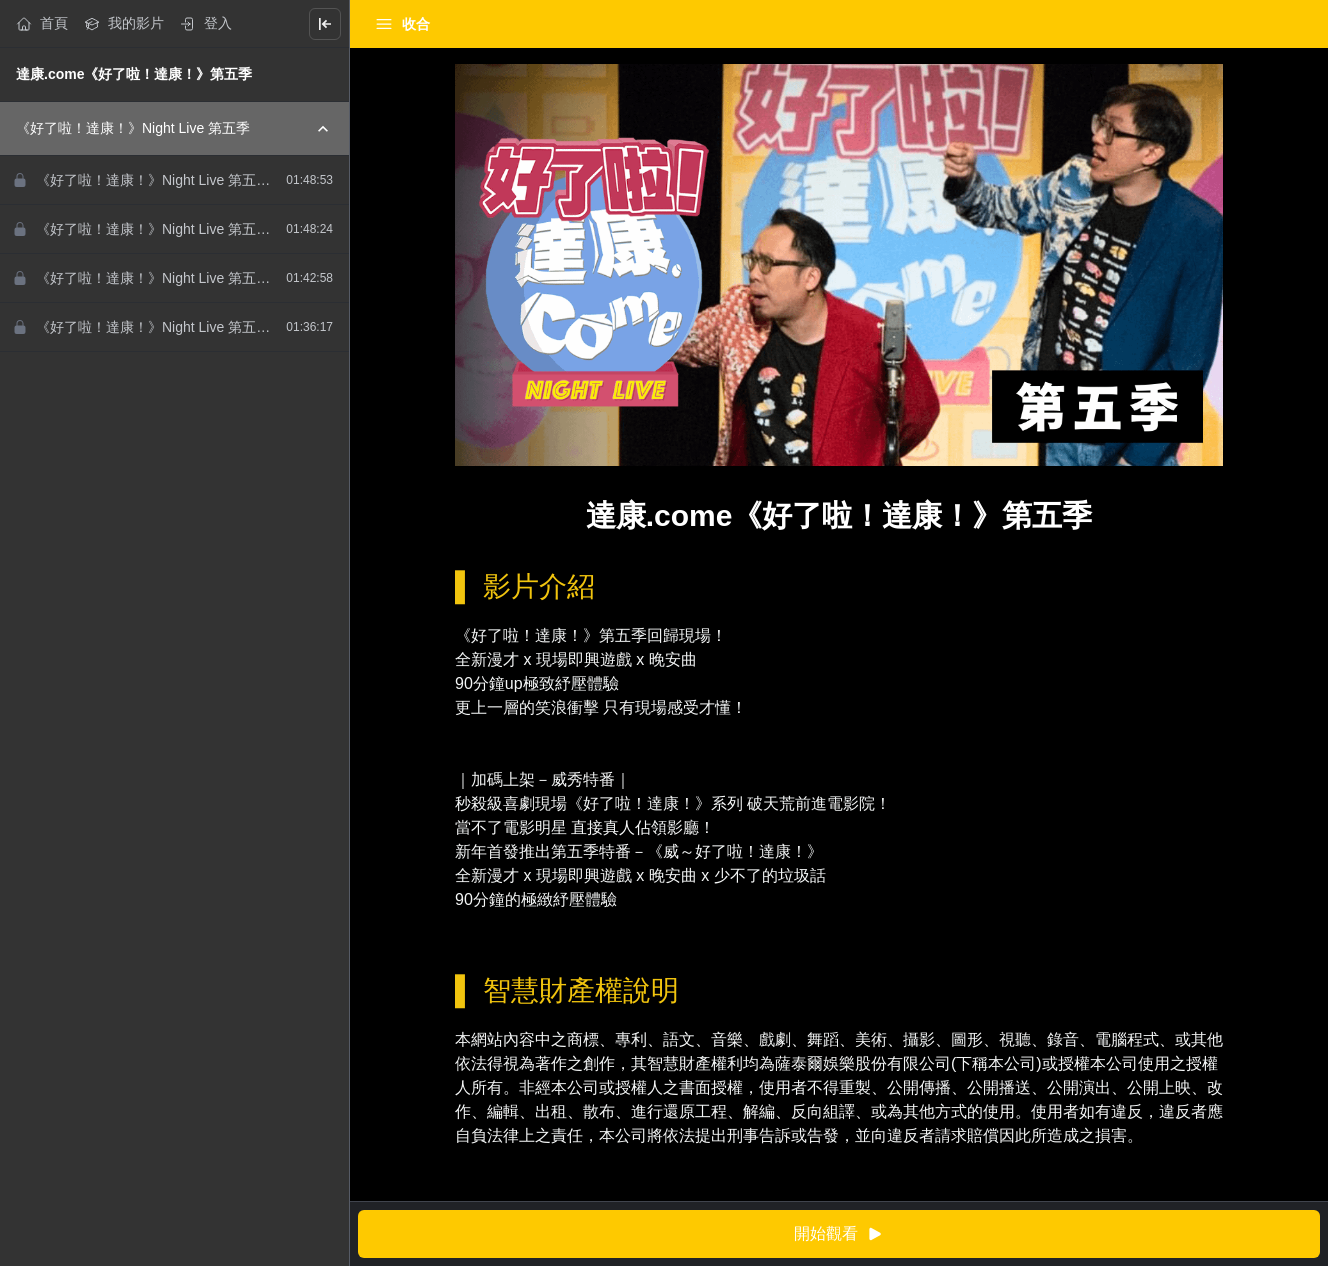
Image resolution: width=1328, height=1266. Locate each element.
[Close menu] (325, 24)
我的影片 (124, 23)
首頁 (42, 23)
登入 (206, 23)
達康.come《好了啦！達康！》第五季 (134, 74)
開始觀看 (839, 1234)
